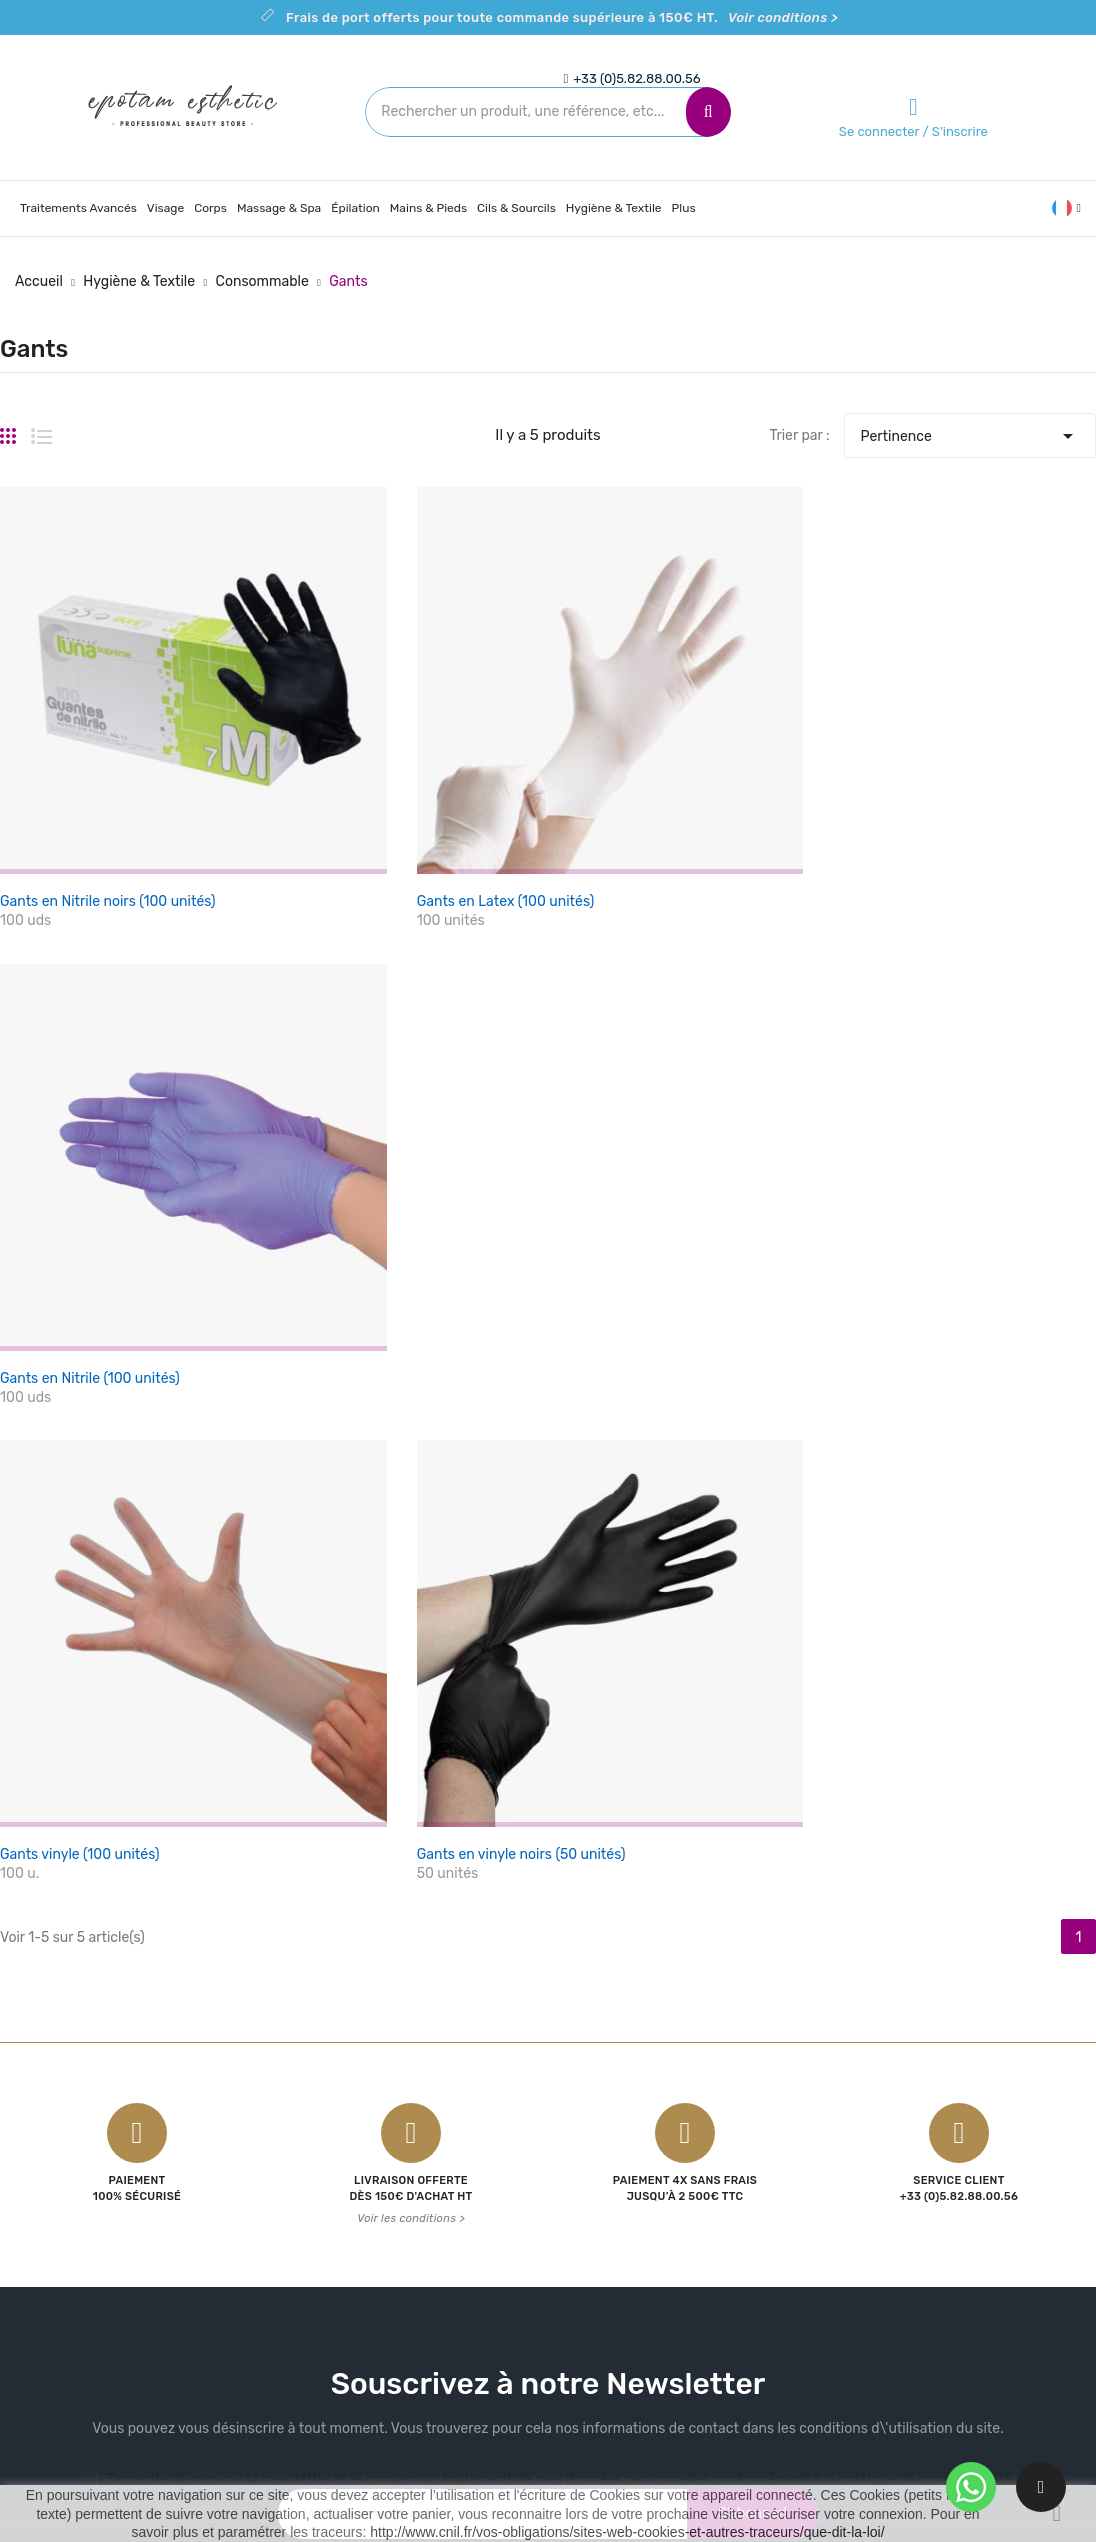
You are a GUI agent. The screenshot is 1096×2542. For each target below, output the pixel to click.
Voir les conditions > (411, 1665)
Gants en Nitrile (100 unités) (841, 860)
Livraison (592, 2142)
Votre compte (799, 2102)
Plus (684, 208)
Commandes (787, 2212)
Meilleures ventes (436, 2212)
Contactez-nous (616, 2247)
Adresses (776, 2282)
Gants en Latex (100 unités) (464, 860)
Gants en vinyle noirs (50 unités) (479, 1298)
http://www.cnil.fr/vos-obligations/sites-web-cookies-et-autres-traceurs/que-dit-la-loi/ (627, 2532)
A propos (592, 2212)
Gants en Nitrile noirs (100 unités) (108, 860)
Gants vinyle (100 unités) (79, 1298)
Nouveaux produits (441, 2177)
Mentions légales (617, 2177)
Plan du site (601, 2282)
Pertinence (969, 431)
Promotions (417, 2142)
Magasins (593, 2317)
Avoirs (766, 2247)
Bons (762, 2317)
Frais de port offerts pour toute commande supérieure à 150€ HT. (562, 17)
